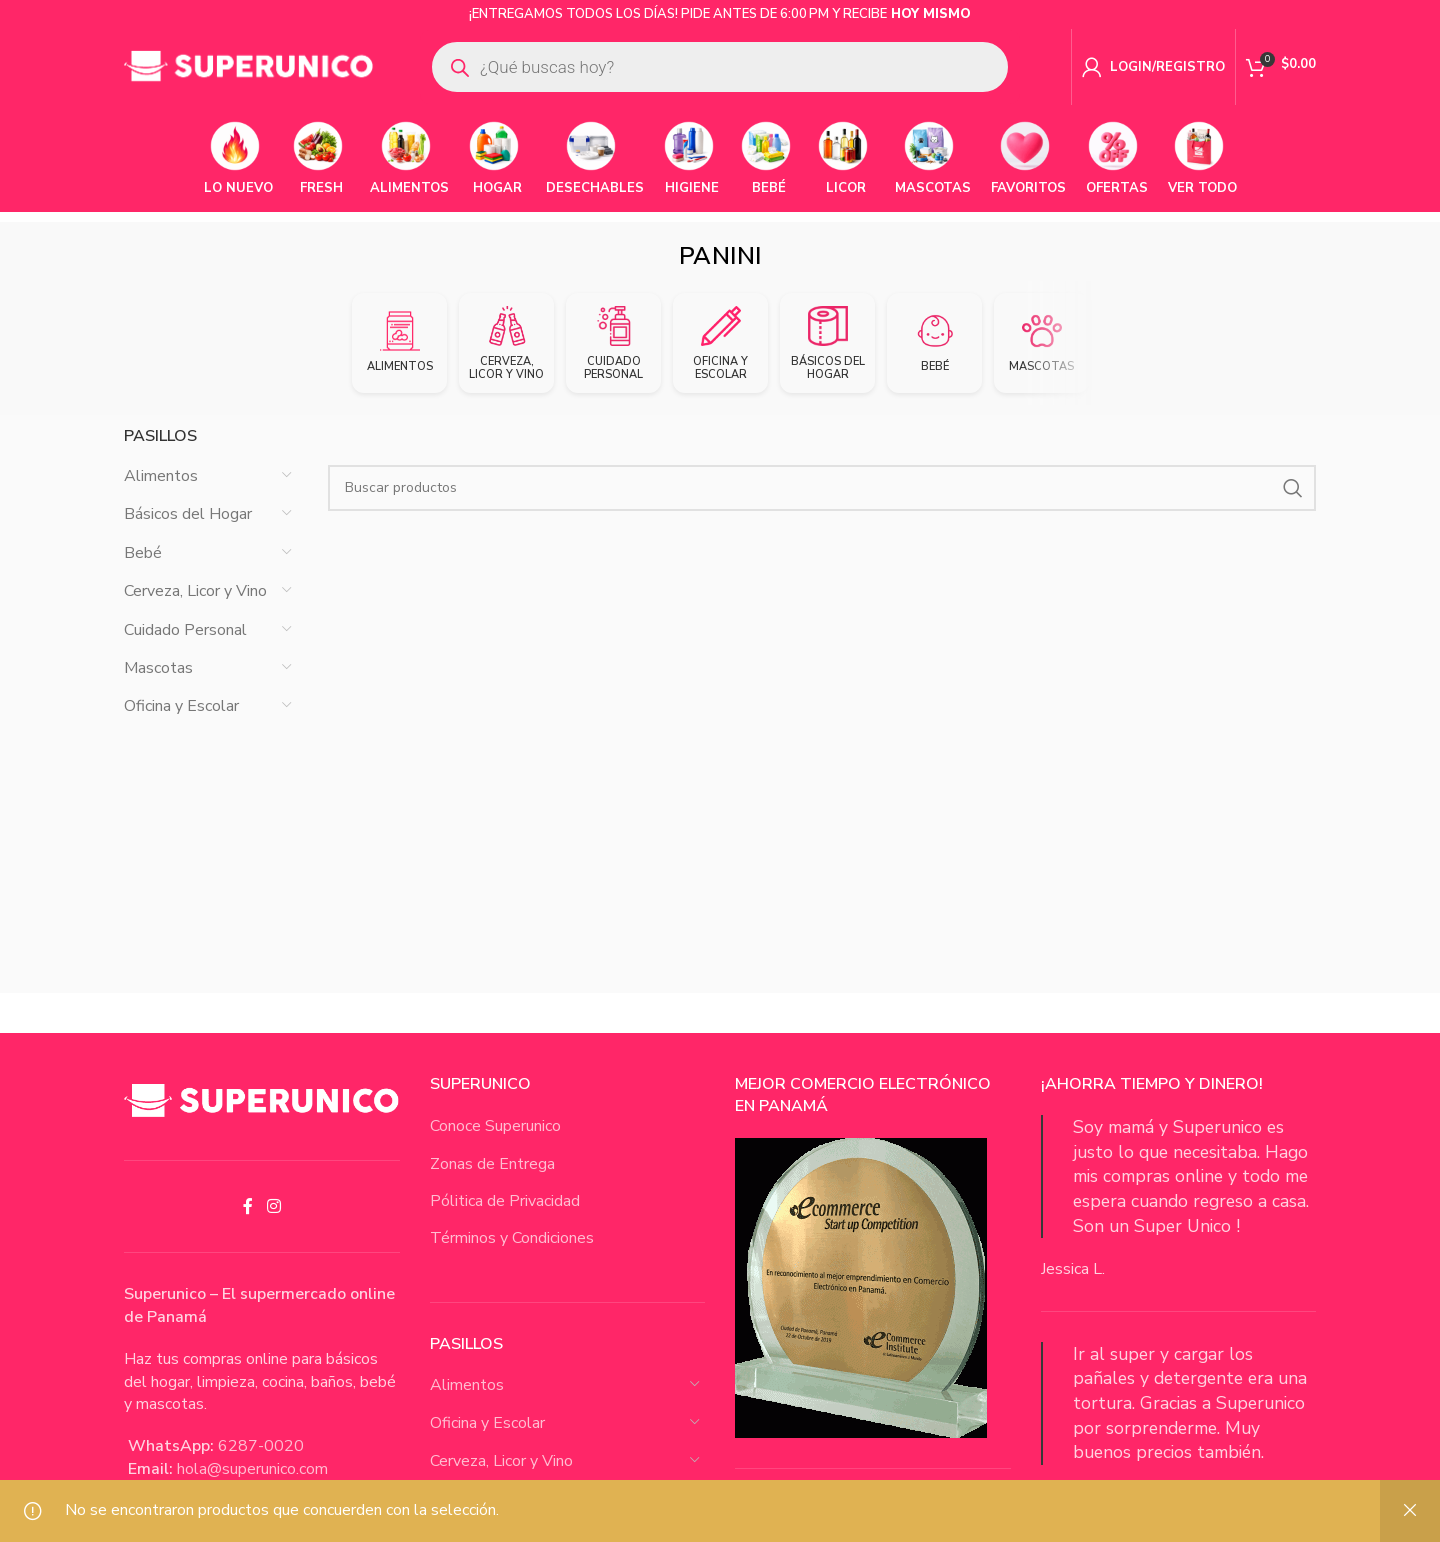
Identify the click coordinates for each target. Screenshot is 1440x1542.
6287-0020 (261, 1465)
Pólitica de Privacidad (505, 1219)
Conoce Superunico (495, 1144)
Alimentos (161, 494)
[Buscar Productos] (822, 506)
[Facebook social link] (248, 1224)
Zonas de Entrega (492, 1182)
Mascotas (158, 686)
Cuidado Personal (185, 648)
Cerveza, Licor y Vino (195, 609)
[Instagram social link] (273, 1224)
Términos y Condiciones (512, 1257)
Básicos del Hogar (188, 533)
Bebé (143, 571)
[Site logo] (249, 69)
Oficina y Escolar (181, 725)
